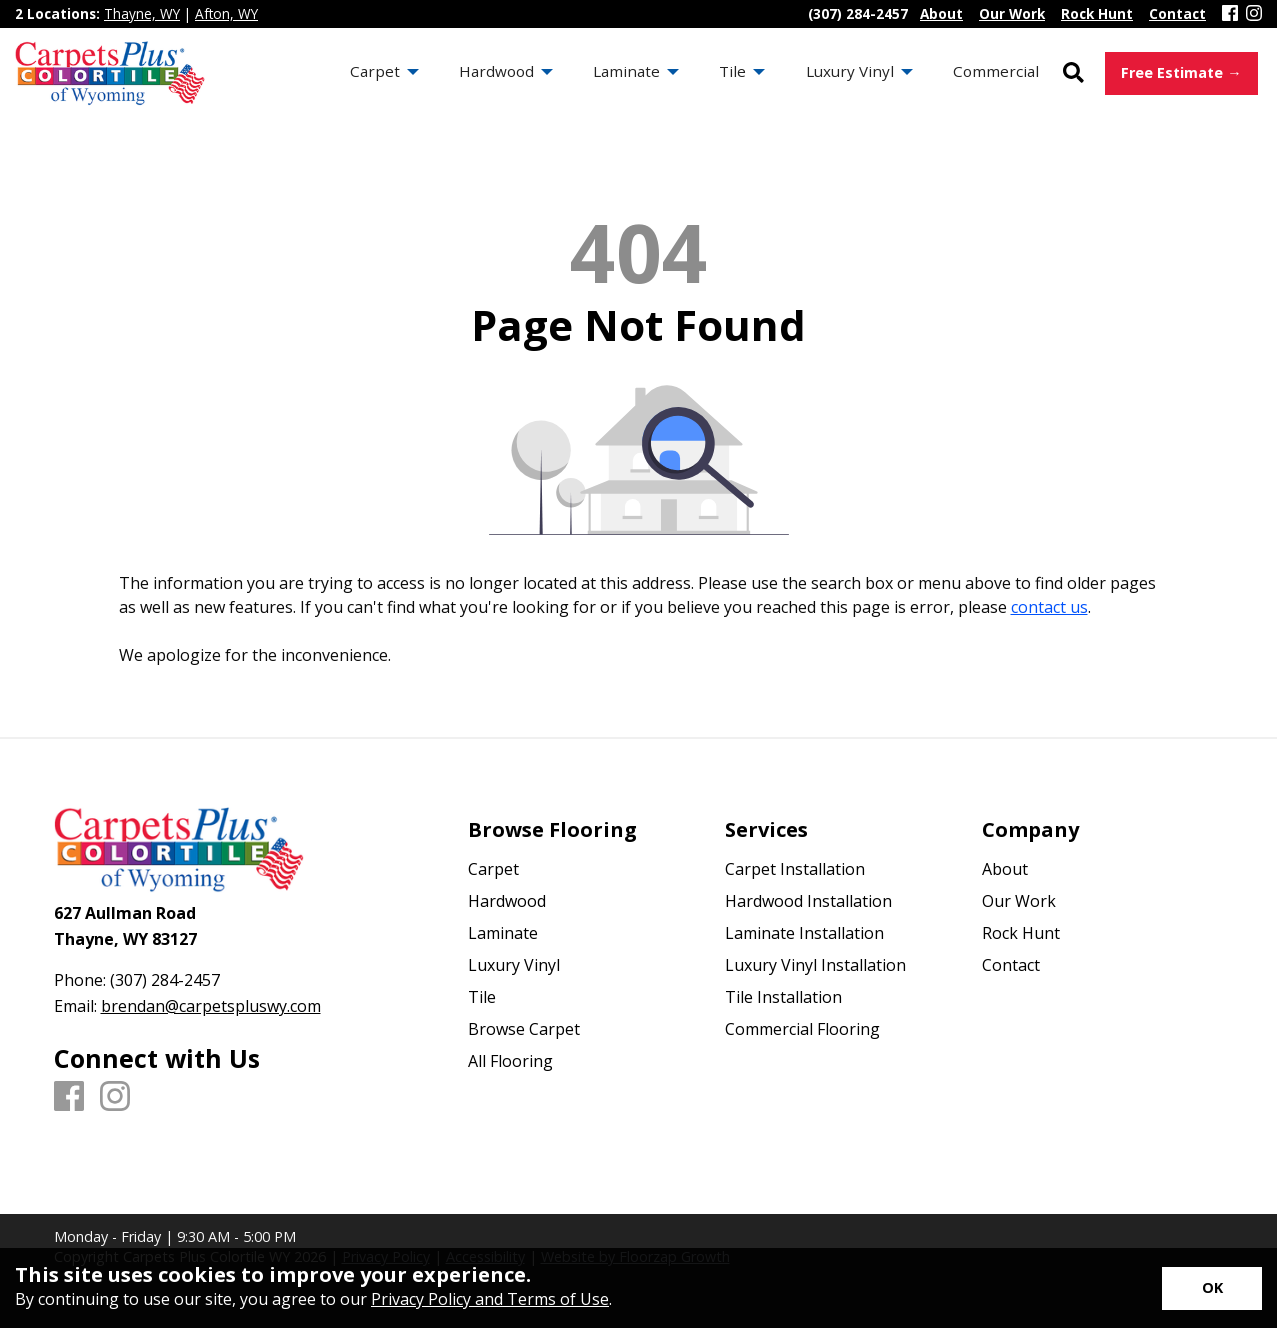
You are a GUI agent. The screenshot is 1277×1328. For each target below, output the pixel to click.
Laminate (503, 933)
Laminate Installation (804, 933)
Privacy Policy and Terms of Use (490, 1299)
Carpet (493, 869)
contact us (1049, 607)
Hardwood (507, 901)
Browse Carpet (524, 1029)
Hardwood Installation (808, 901)
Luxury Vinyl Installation (815, 965)
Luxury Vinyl (514, 965)
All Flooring (510, 1061)
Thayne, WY (142, 13)
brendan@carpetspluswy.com (211, 1006)
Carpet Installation (795, 869)
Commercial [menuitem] (996, 71)
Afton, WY (226, 13)
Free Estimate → (1181, 72)
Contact (1011, 965)
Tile (482, 997)
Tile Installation (783, 997)
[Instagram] (1254, 14)
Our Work (1019, 901)
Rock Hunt (1021, 933)
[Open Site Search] (1073, 73)
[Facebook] (1230, 14)
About (1005, 869)
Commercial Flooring (802, 1029)
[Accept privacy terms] (1212, 1288)
